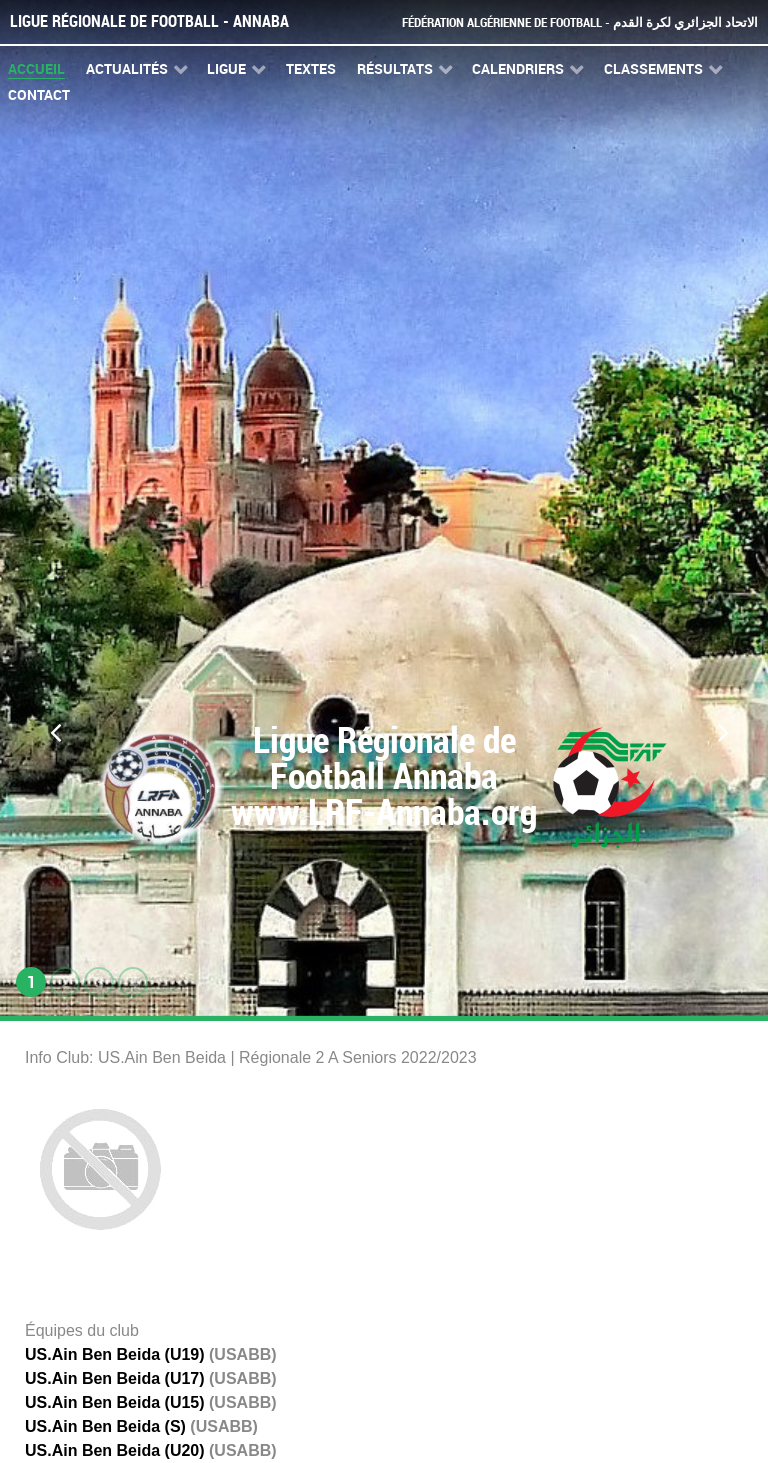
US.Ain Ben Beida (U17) (115, 1378)
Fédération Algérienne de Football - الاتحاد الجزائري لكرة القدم (580, 22)
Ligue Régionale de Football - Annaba (149, 21)
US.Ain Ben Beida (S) (105, 1426)
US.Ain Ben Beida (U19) (115, 1354)
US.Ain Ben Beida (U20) (115, 1450)
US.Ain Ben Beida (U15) (115, 1402)
